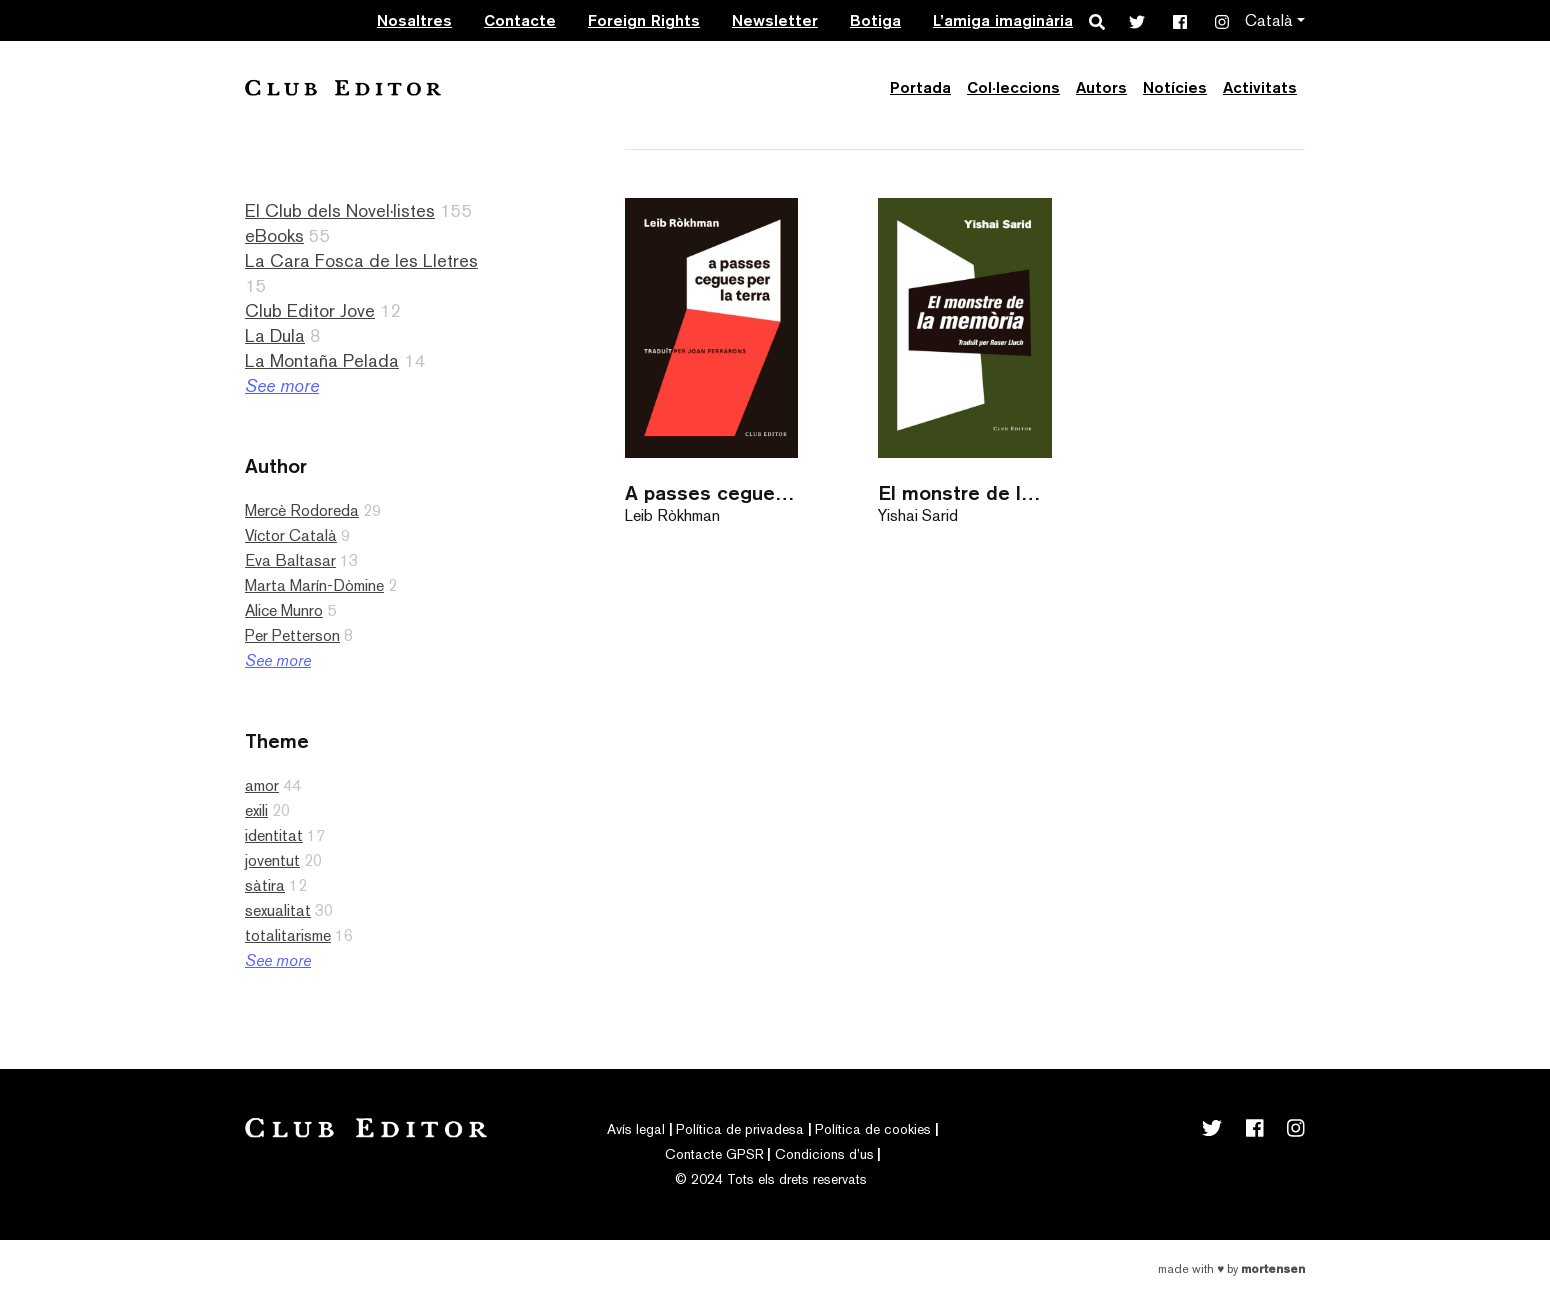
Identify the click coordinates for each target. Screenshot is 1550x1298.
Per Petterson (292, 635)
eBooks (274, 235)
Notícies (1175, 87)
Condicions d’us (824, 1154)
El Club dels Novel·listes (340, 210)
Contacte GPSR (714, 1154)
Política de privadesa (740, 1129)
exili (256, 810)
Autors (1101, 87)
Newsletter (775, 20)
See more (282, 385)
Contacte (520, 20)
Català (1269, 20)
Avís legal (636, 1129)
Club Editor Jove (310, 310)
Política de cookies (873, 1129)
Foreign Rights (644, 20)
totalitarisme (288, 935)
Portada (920, 87)
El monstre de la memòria (964, 492)
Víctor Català (291, 535)
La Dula (275, 335)
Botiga (875, 20)
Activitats (1260, 87)
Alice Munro (284, 610)
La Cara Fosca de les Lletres (361, 260)
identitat (274, 835)
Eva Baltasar (290, 560)
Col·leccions (1013, 87)
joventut (272, 860)
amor (262, 785)
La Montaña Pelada (322, 360)
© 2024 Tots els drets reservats (771, 1179)
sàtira (265, 885)
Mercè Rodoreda (302, 510)
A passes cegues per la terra (711, 492)
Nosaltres (414, 20)
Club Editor (343, 87)
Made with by (1231, 1269)
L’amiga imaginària (1003, 20)
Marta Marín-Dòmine (314, 585)
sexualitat (278, 910)
